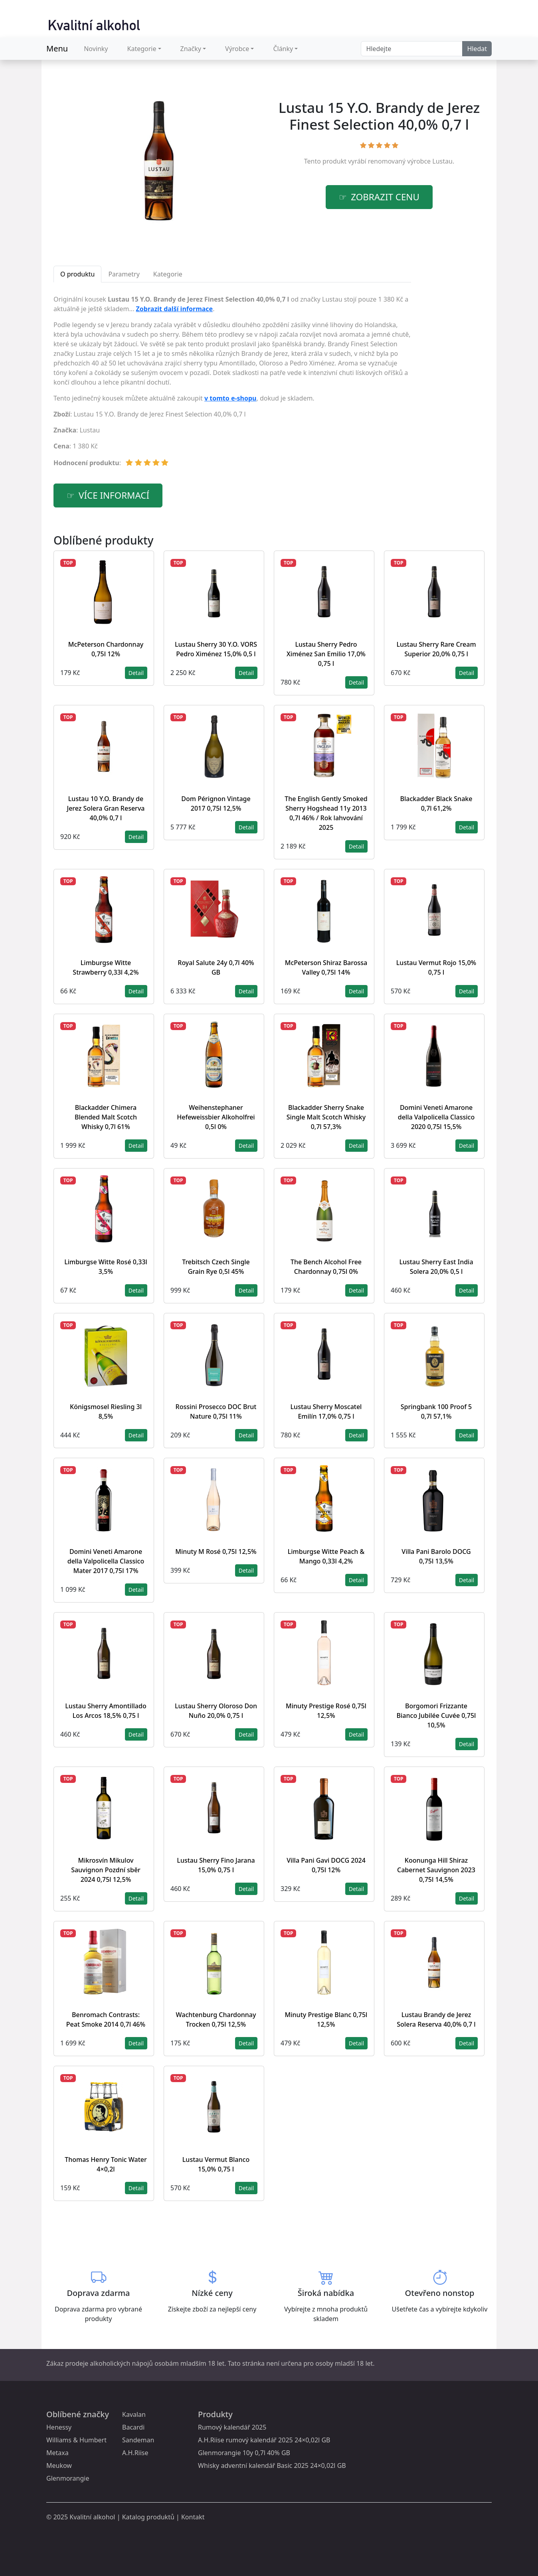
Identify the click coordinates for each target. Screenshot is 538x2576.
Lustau (442, 161)
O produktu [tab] (77, 274)
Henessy (58, 2427)
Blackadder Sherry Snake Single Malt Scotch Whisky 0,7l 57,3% (326, 1117)
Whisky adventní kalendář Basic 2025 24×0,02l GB (272, 2465)
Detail (136, 673)
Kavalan (134, 2414)
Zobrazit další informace (174, 308)
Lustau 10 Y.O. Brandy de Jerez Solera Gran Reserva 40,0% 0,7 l (106, 808)
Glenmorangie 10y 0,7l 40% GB (244, 2452)
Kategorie (141, 48)
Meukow (59, 2465)
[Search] (412, 48)
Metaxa (57, 2452)
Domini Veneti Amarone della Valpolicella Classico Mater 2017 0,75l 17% (105, 1561)
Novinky (96, 48)
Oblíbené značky (77, 2414)
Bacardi (133, 2427)
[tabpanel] (232, 384)
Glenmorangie (67, 2478)
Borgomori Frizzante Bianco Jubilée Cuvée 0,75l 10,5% (436, 1715)
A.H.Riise (135, 2452)
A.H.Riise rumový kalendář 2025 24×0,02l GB (264, 2440)
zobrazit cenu (385, 197)
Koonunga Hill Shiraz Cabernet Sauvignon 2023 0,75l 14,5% (436, 1870)
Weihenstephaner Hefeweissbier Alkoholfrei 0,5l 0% (216, 1117)
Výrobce (237, 48)
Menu (57, 48)
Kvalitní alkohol (92, 2517)
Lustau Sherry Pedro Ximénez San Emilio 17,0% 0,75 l (326, 654)
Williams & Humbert (76, 2440)
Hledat (477, 48)
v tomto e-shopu (230, 398)
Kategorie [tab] (167, 274)
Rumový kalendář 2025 (232, 2427)
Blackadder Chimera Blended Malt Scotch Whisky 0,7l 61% (106, 1117)
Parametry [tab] (123, 274)
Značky (190, 48)
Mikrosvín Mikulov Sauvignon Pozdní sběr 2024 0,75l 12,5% (105, 1870)
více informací (114, 495)
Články (283, 48)
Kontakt (193, 2517)
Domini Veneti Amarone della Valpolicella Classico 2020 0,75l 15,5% (436, 1117)
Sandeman (138, 2440)
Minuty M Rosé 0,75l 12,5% (215, 1551)
